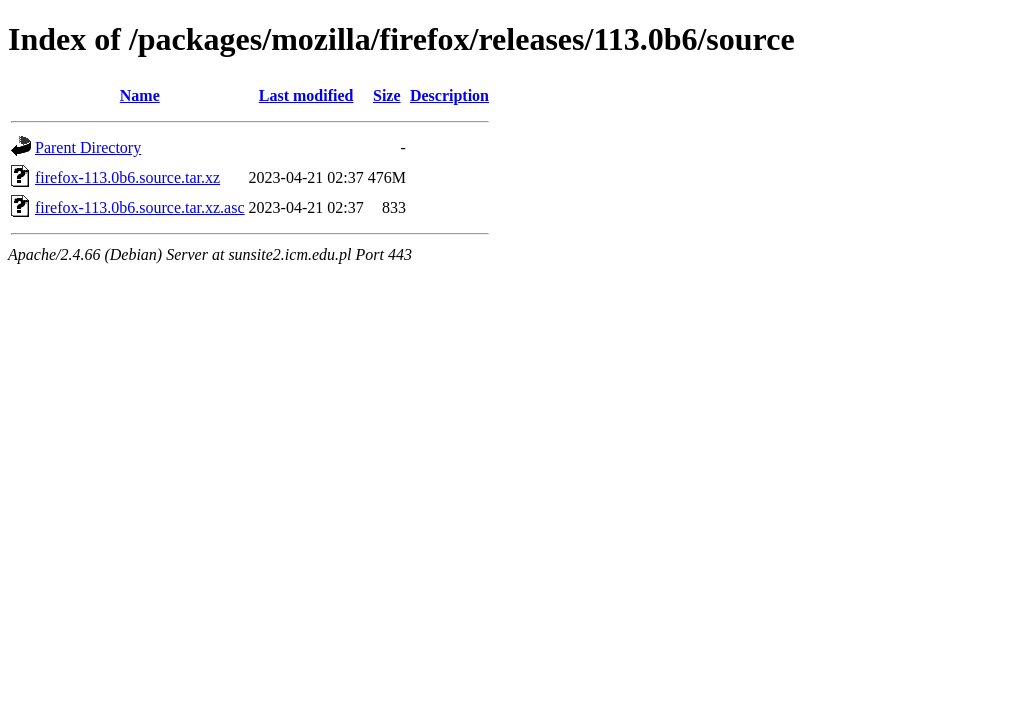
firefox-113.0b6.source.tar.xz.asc (140, 207)
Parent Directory (88, 147)
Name (140, 95)
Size (387, 95)
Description (449, 95)
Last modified (306, 95)
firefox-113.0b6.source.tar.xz (127, 177)
